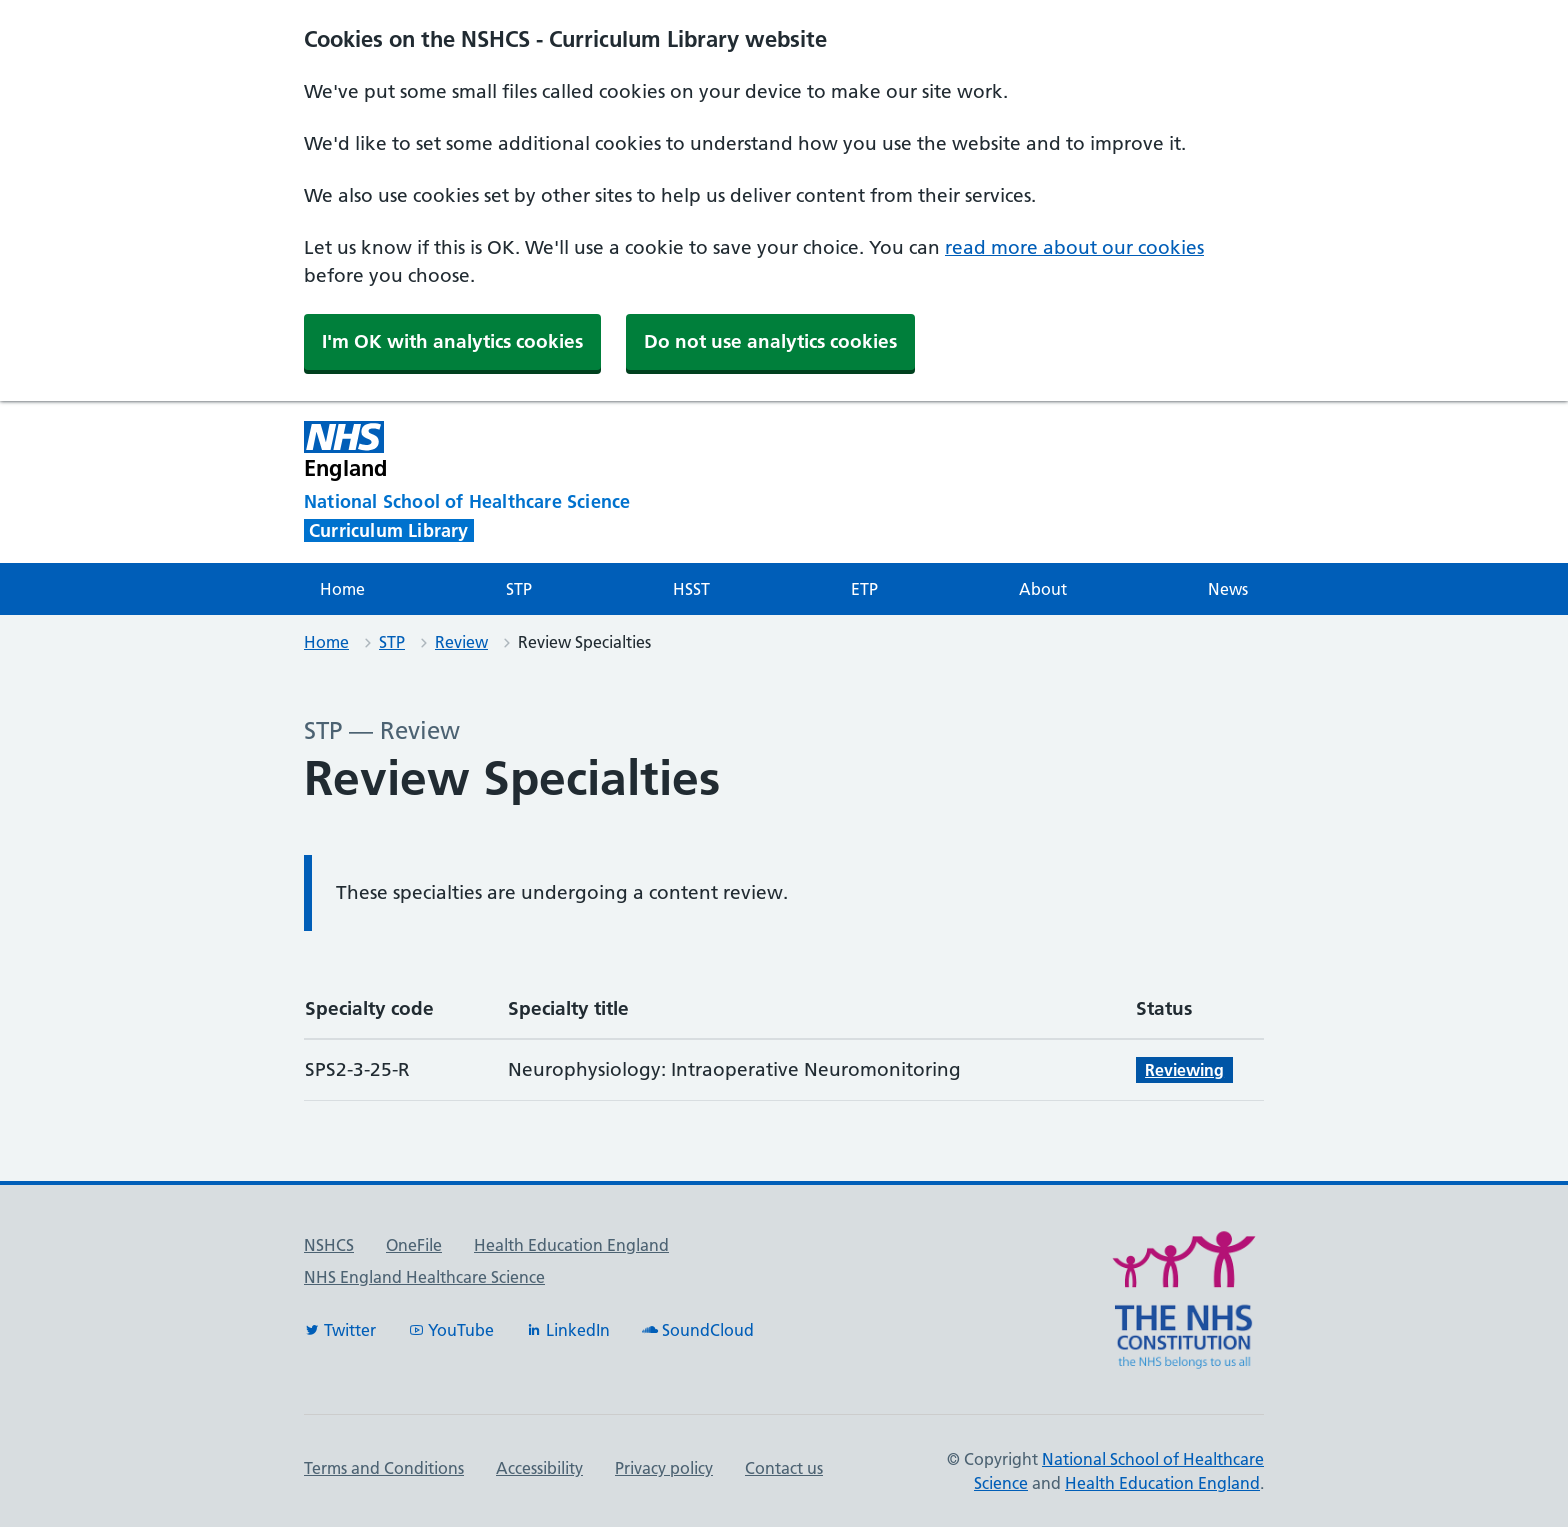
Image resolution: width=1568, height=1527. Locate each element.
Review (461, 642)
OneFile (414, 1245)
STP (519, 589)
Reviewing (1184, 1070)
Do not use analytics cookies (770, 341)
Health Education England (571, 1245)
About (1043, 589)
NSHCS (329, 1245)
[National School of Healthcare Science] (504, 502)
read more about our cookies (1074, 247)
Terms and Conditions (384, 1468)
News (1228, 589)
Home (342, 589)
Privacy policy (664, 1468)
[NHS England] (618, 450)
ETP (864, 589)
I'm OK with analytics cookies (452, 341)
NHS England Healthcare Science (424, 1277)
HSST (691, 589)
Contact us (784, 1468)
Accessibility (539, 1468)
